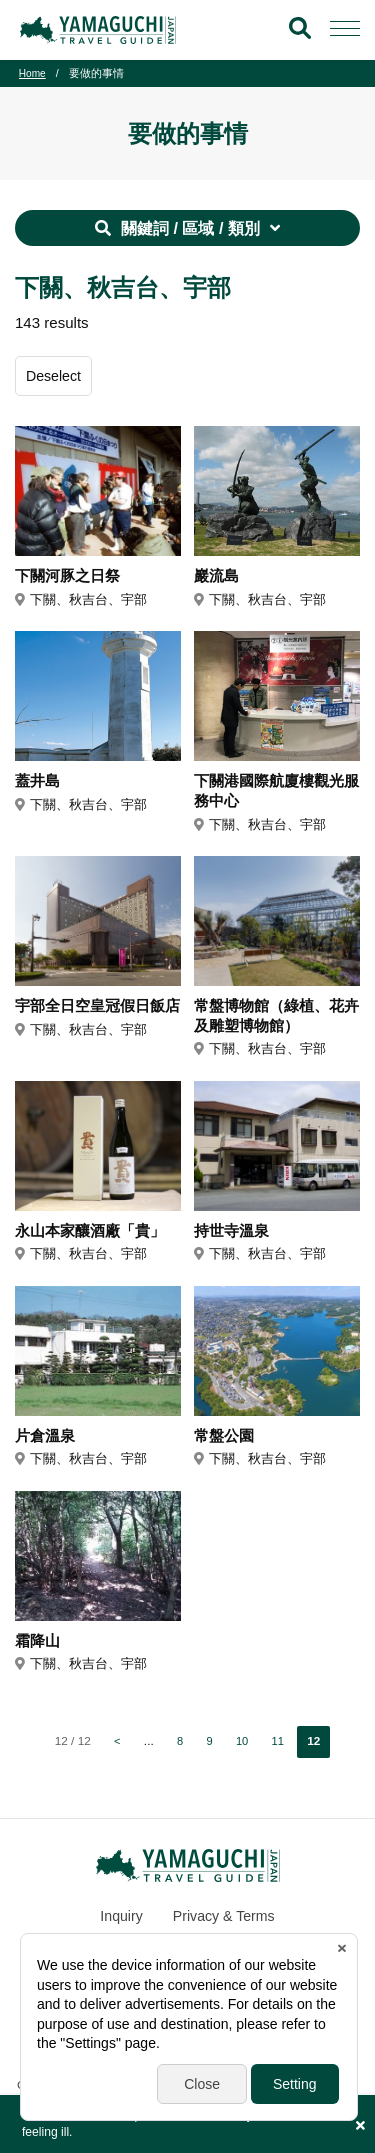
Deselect (55, 378)
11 (278, 1754)
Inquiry (118, 1928)
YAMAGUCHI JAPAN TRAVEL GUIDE (101, 30)
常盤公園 (226, 1446)
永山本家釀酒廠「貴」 (95, 1240)
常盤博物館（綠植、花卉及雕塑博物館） (274, 1022)
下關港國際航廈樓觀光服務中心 (274, 795)
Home (33, 73)
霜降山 (39, 1652)
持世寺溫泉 (234, 1240)
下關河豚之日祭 (71, 579)
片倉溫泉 (47, 1446)
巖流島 (218, 579)
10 (242, 1754)
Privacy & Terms (225, 1928)
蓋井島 (39, 785)
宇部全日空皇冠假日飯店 (95, 1022)
